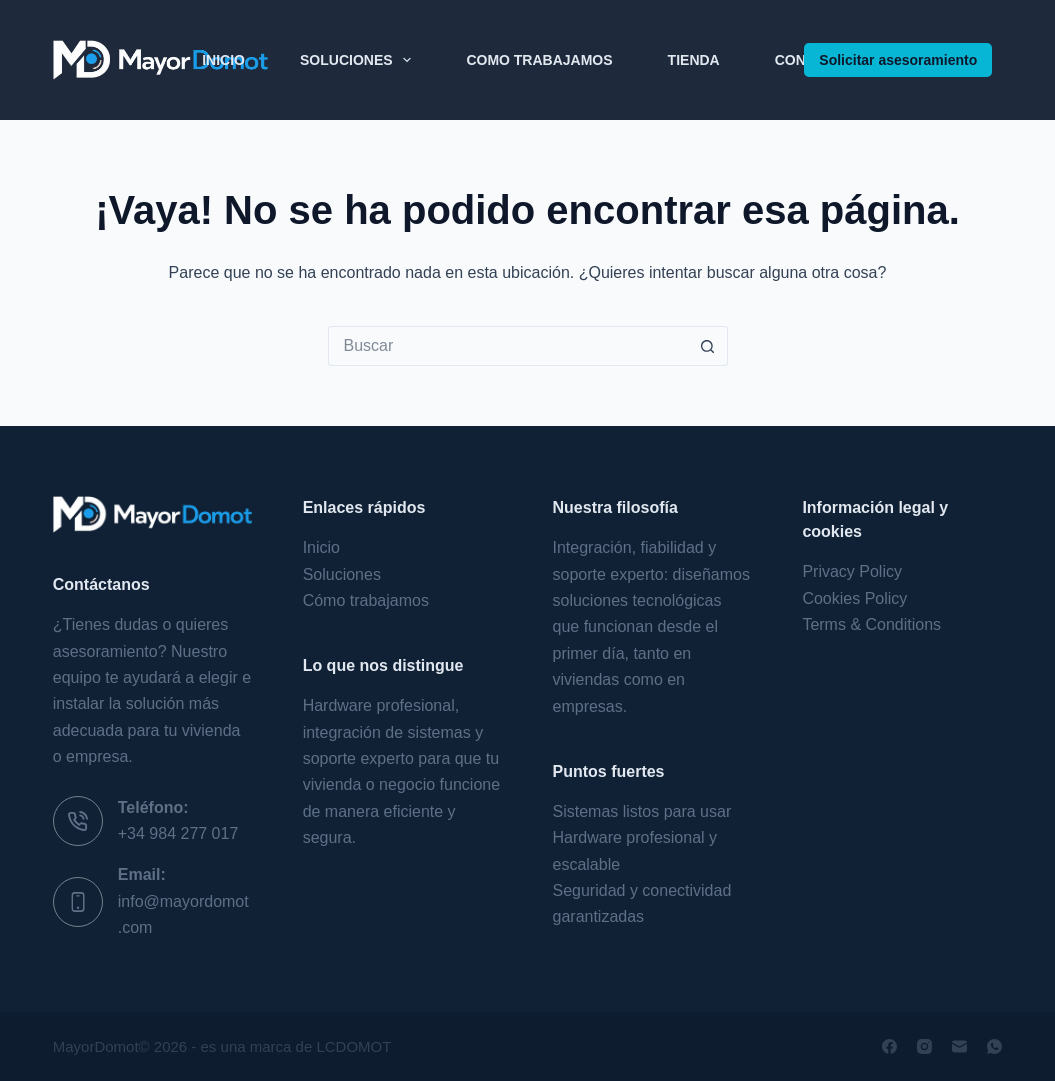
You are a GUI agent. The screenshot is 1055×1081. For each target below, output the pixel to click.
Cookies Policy (854, 598)
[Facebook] (889, 1046)
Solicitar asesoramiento (898, 60)
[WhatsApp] (994, 1046)
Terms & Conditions (871, 624)
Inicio (223, 60)
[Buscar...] (508, 346)
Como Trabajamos (539, 60)
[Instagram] (924, 1046)
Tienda (694, 60)
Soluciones (359, 60)
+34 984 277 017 (178, 833)
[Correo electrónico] (959, 1046)
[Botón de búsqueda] (708, 346)
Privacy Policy (852, 571)
